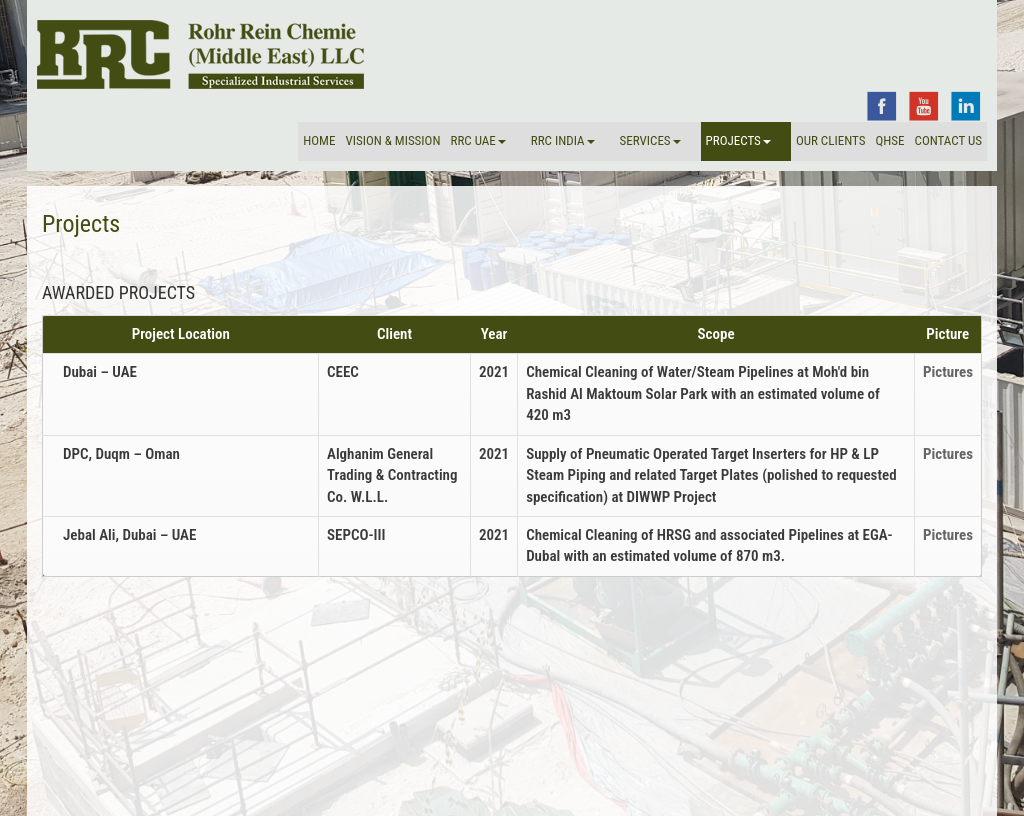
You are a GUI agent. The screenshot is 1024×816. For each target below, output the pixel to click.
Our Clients (831, 140)
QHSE (889, 140)
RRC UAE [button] (477, 140)
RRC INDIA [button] (563, 140)
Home (319, 140)
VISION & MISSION (392, 140)
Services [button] (650, 140)
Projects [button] (738, 140)
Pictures (948, 372)
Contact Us (948, 140)
